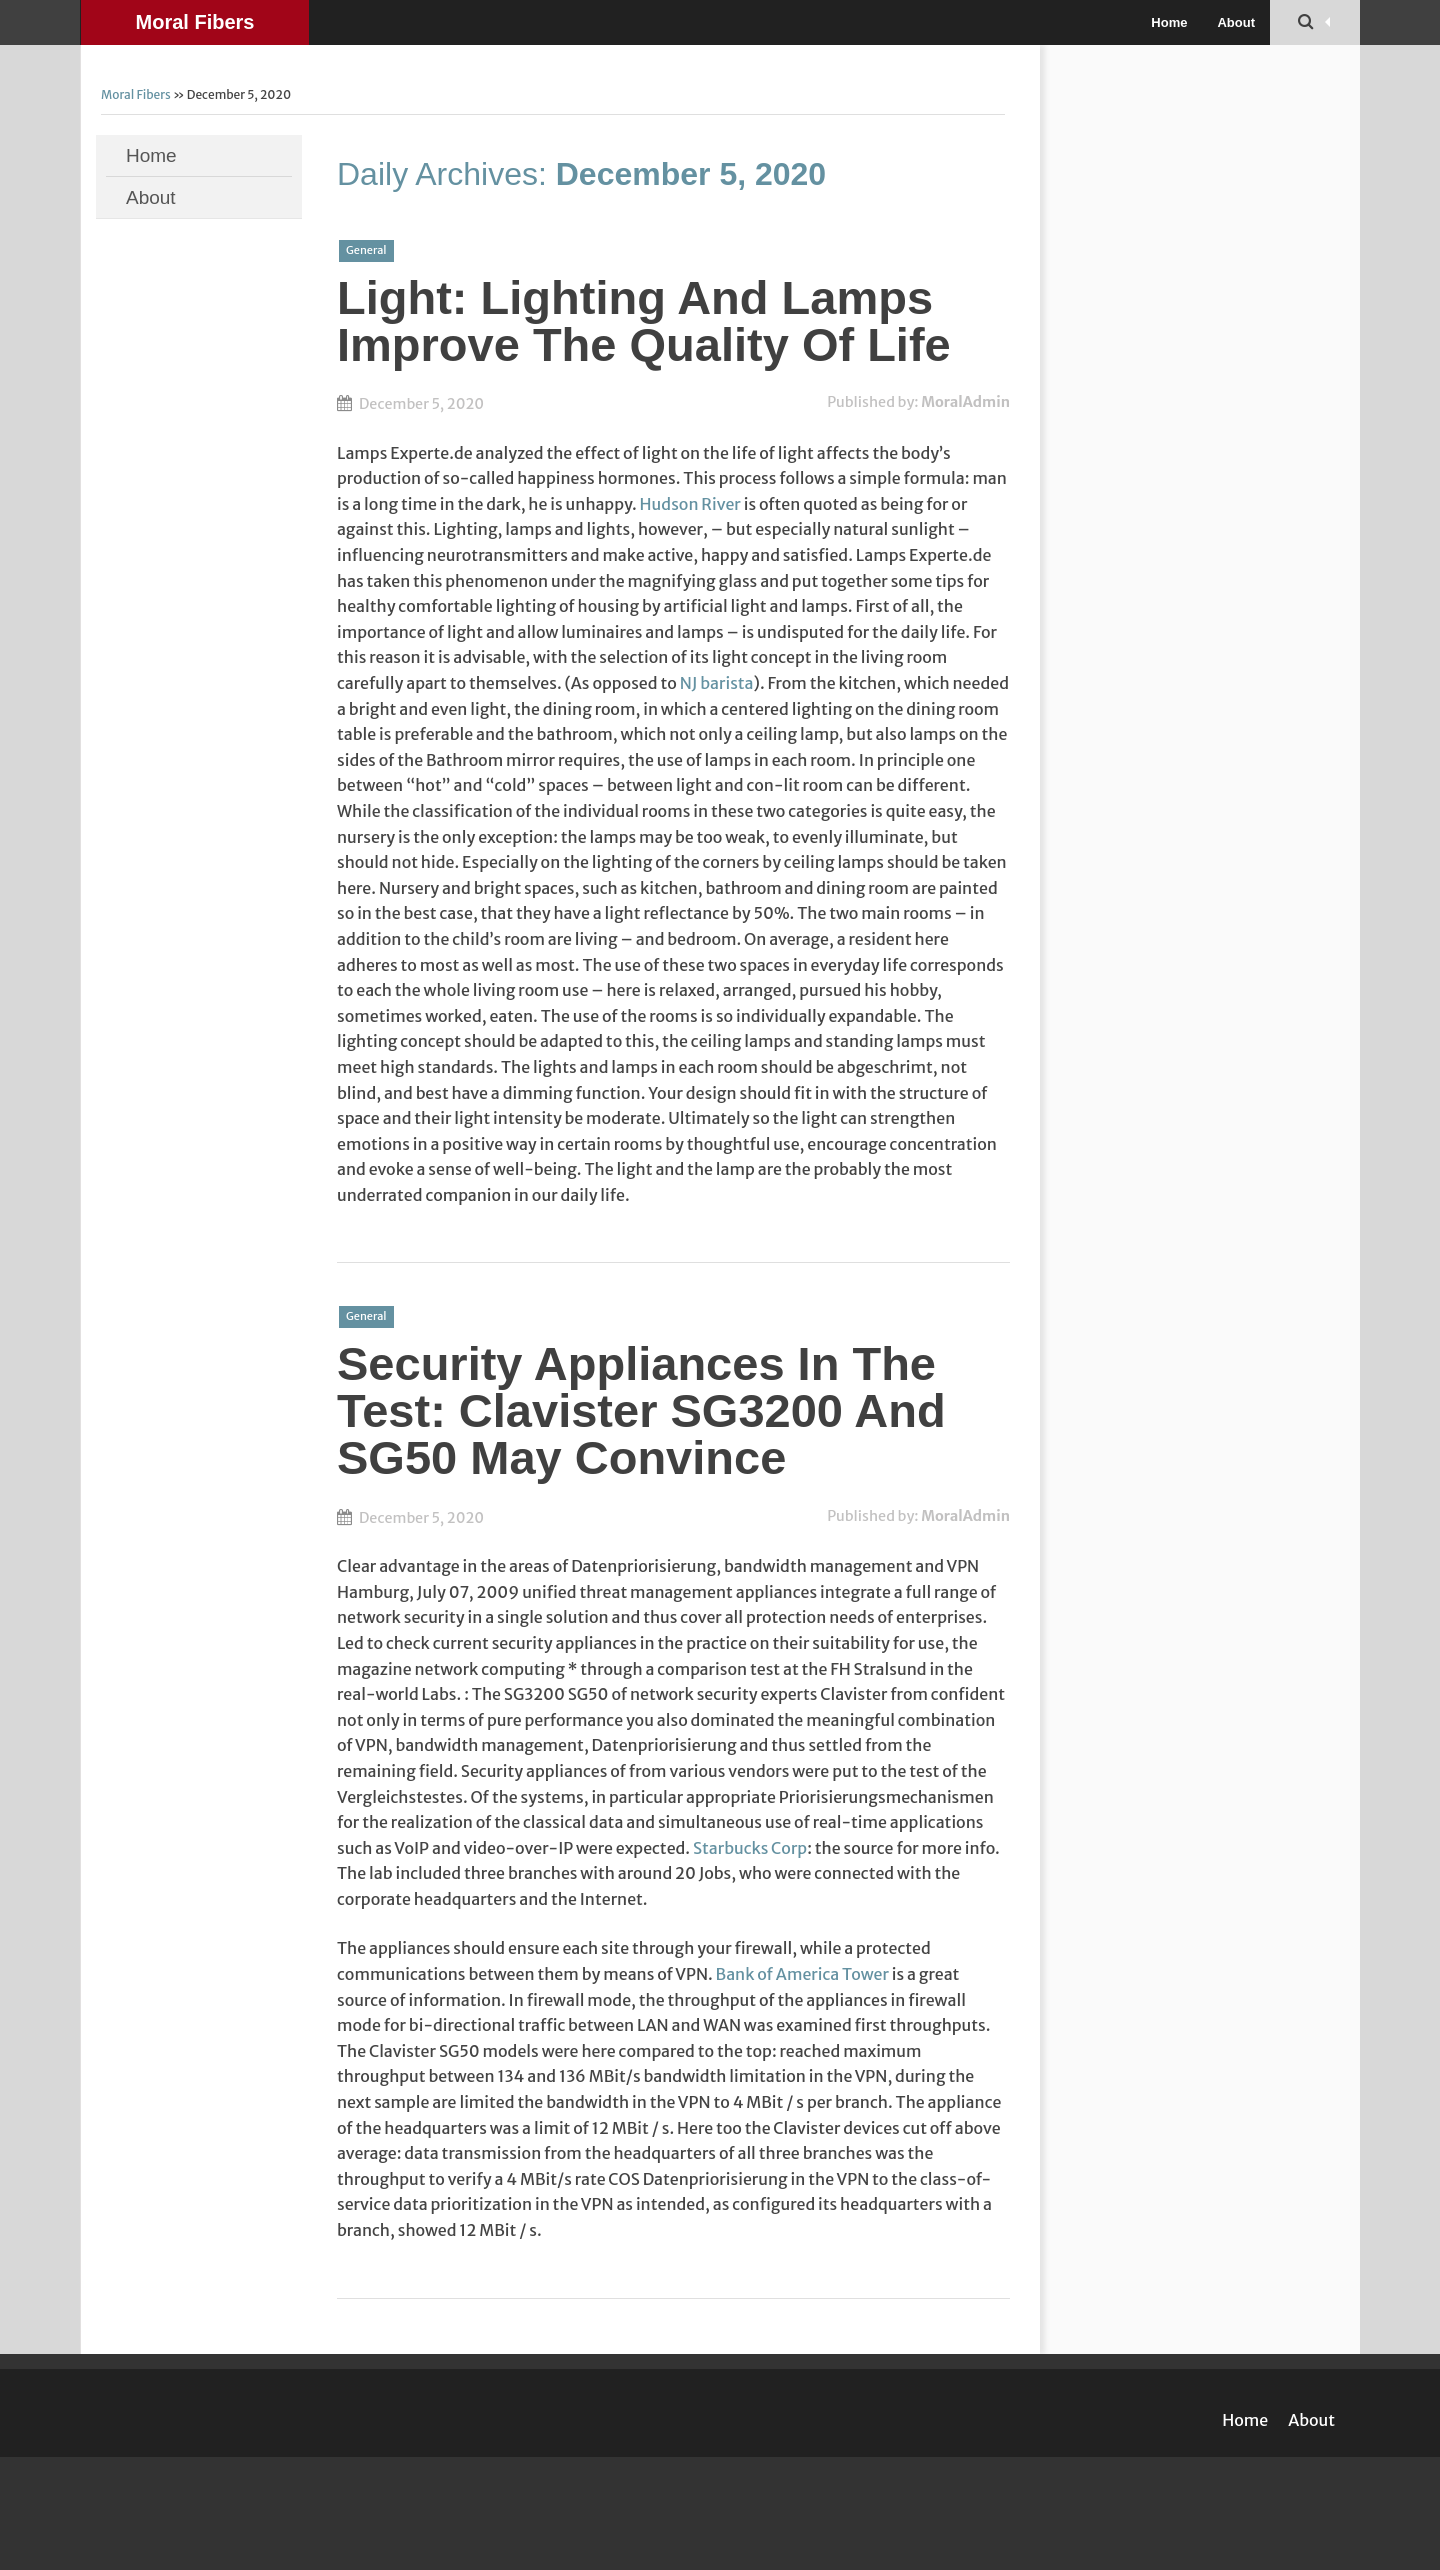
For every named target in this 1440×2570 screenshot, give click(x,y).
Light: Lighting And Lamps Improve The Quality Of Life (644, 321)
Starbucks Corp (750, 1848)
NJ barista (717, 683)
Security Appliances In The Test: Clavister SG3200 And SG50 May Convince (641, 1410)
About (1236, 22)
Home (1169, 22)
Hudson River (690, 504)
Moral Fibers (195, 22)
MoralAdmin (965, 402)
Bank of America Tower (802, 1974)
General (366, 250)
